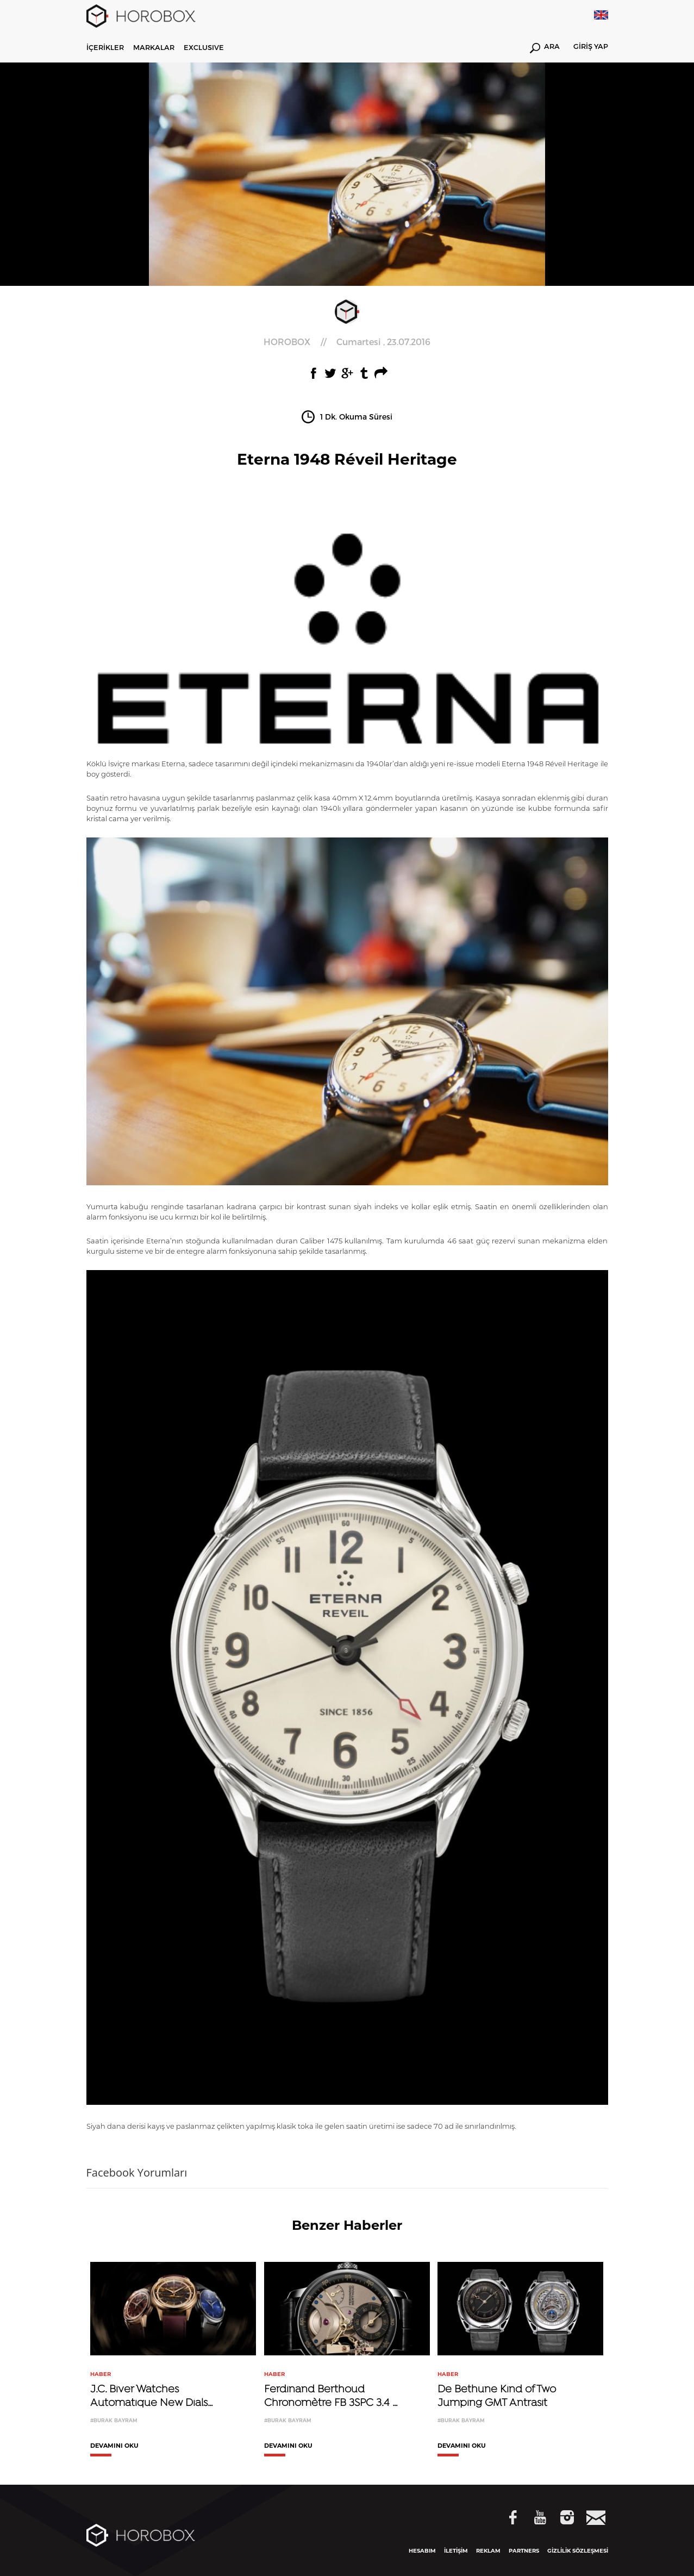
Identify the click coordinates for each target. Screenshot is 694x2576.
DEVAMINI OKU (114, 2446)
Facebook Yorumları (136, 2172)
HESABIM (422, 2550)
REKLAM (488, 2550)
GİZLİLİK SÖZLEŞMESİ (577, 2550)
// (347, 341)
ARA (545, 48)
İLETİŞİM (456, 2550)
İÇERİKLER (105, 47)
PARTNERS (524, 2550)
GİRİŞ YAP (590, 47)
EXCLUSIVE (204, 47)
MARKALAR (153, 47)
